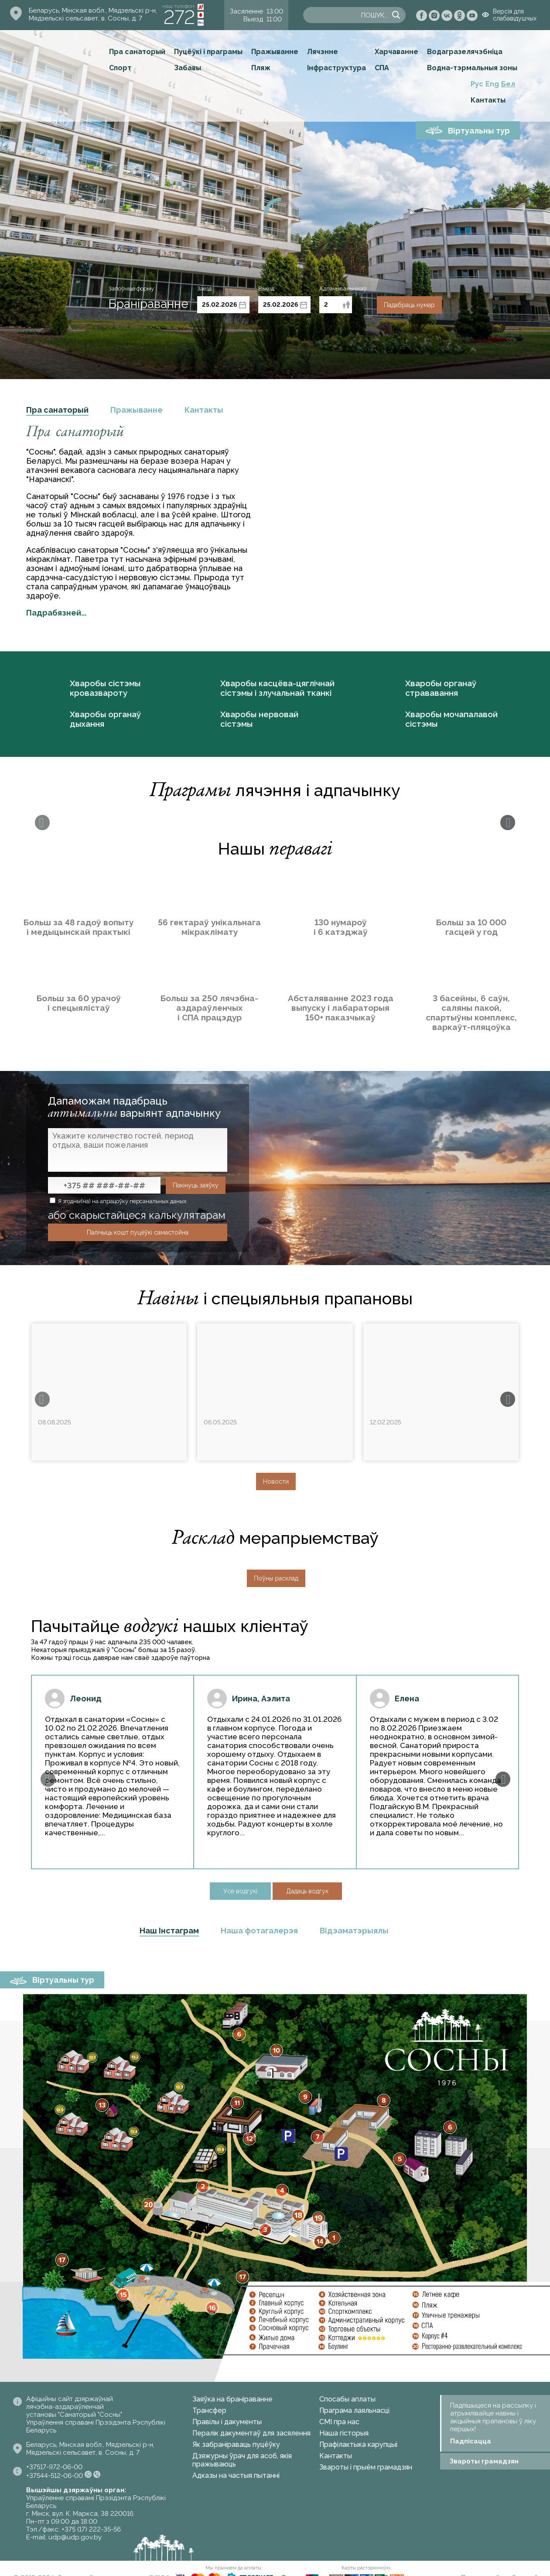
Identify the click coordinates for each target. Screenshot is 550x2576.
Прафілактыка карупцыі (358, 2444)
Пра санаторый (137, 52)
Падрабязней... (56, 612)
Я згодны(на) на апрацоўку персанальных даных (118, 1201)
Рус (477, 84)
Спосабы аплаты (347, 2399)
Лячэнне (322, 52)
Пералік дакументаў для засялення (251, 2433)
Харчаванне (396, 52)
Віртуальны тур (479, 130)
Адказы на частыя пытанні (236, 2475)
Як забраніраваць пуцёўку (236, 2444)
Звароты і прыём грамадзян (365, 2467)
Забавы (187, 68)
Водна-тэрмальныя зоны (472, 68)
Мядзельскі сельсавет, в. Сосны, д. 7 (85, 18)
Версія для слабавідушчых (514, 15)
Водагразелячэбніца (464, 52)
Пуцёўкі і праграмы (208, 52)
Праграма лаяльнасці (354, 2410)
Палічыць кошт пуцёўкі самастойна (137, 1232)
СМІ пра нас (339, 2422)
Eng (492, 84)
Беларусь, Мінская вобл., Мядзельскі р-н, (93, 10)
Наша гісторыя (344, 2433)
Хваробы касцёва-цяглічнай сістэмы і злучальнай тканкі (277, 688)
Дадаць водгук (307, 1891)
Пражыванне (274, 52)
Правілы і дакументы (227, 2422)
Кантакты (488, 100)
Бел (508, 84)
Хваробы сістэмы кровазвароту (105, 688)
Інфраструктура (336, 68)
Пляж (260, 68)
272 (179, 17)
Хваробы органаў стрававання (440, 688)
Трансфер (209, 2410)
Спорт (120, 68)
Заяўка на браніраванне (232, 2399)
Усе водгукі (240, 1891)
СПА (382, 68)
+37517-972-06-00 (54, 2467)
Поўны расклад (276, 1578)
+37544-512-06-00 (54, 2476)
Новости (276, 1481)
